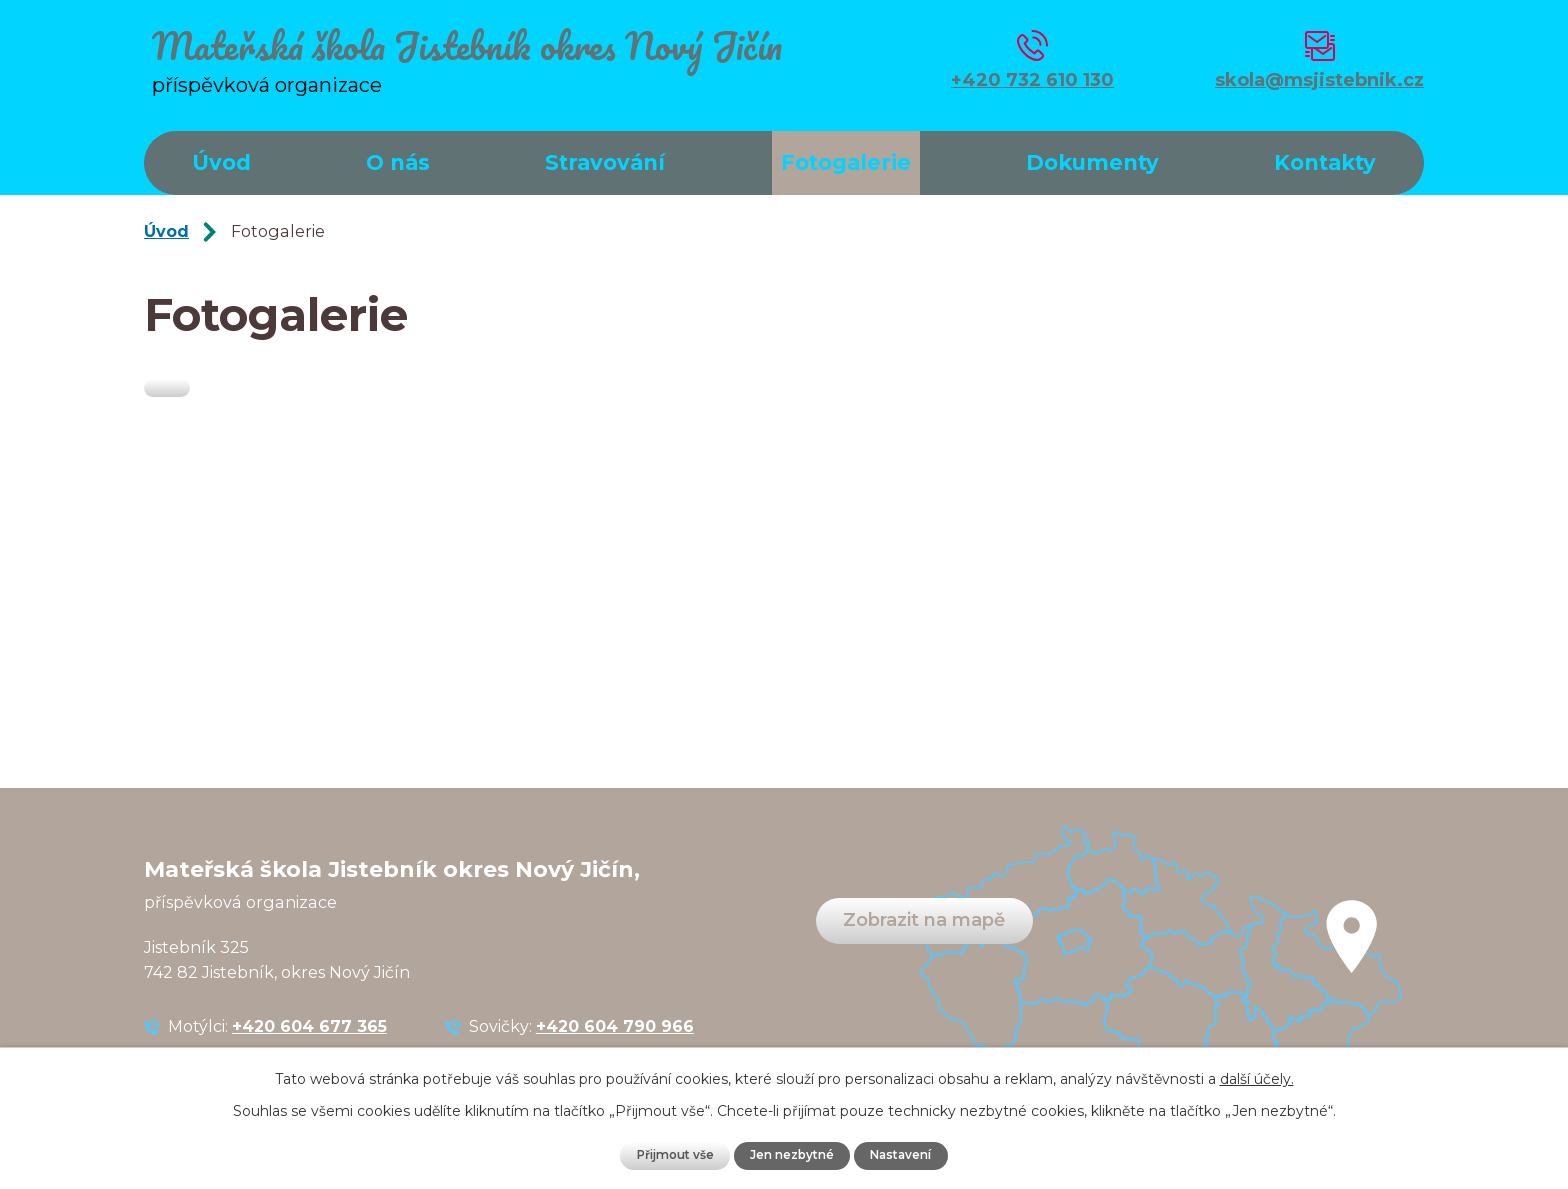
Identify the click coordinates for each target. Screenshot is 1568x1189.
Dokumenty (1092, 162)
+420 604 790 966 (615, 1026)
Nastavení (908, 1154)
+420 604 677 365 (309, 1026)
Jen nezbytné (792, 1154)
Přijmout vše (668, 1154)
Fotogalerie (846, 162)
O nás (398, 162)
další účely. (1257, 1078)
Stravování (605, 162)
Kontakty (1325, 162)
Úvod (221, 162)
